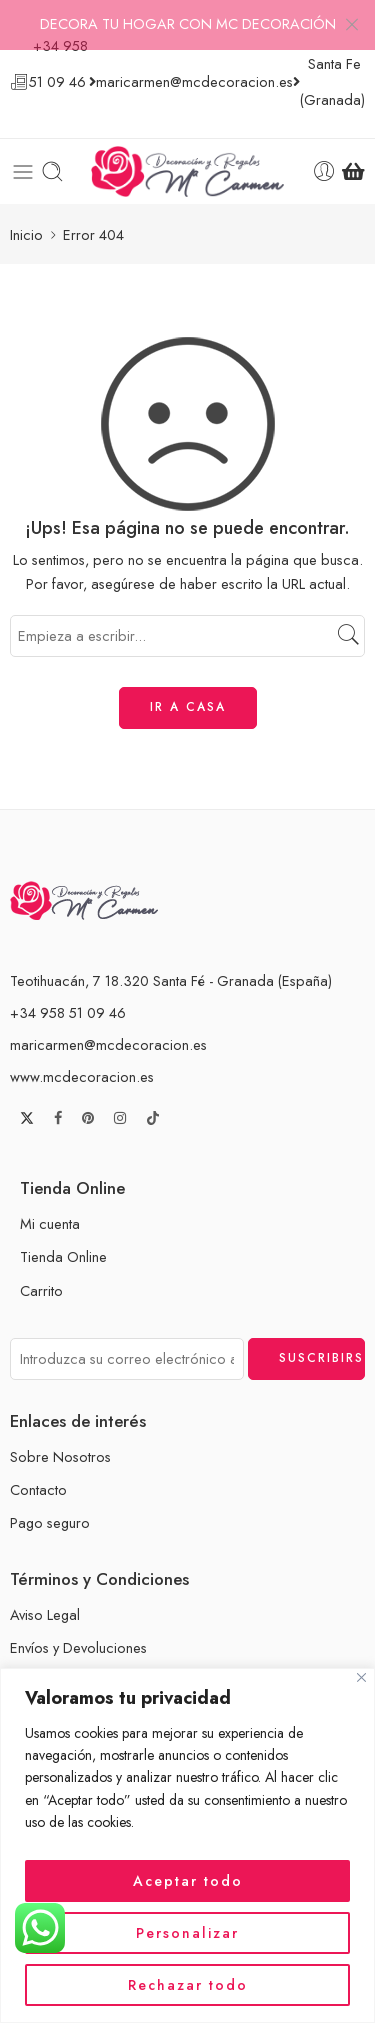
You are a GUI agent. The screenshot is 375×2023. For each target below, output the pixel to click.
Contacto (38, 1463)
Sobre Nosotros (60, 1430)
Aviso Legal (45, 1589)
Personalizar (187, 1933)
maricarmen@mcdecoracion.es (108, 1018)
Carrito (41, 1264)
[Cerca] (361, 1677)
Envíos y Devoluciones (78, 1622)
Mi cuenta (50, 1198)
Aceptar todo (188, 1881)
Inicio (26, 208)
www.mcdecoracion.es (82, 1050)
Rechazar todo (188, 1985)
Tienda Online (63, 1231)
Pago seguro (50, 1497)
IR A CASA (188, 682)
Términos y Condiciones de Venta (114, 1655)
